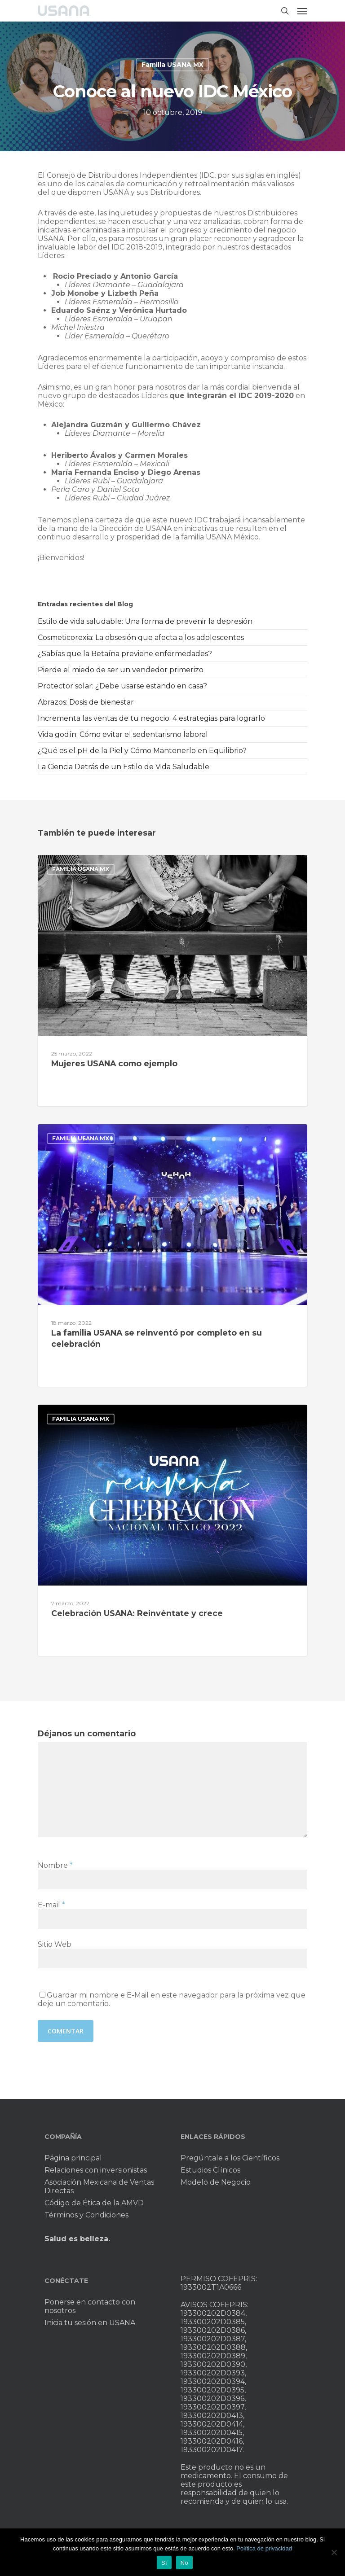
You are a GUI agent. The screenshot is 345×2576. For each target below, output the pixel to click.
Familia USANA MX (172, 65)
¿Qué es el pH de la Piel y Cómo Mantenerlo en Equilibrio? (142, 750)
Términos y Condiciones (86, 2215)
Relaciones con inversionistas (95, 2170)
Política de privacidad (264, 2548)
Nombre (55, 1865)
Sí (164, 2562)
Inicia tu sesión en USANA (89, 2322)
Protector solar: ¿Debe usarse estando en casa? (122, 686)
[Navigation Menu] (302, 10)
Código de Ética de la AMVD (94, 2203)
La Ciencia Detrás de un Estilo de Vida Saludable (123, 766)
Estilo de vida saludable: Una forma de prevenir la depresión (145, 621)
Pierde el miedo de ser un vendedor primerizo (120, 670)
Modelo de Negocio (216, 2182)
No (184, 2562)
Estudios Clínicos (210, 2170)
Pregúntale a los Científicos (230, 2158)
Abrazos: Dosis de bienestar (86, 702)
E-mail (51, 1905)
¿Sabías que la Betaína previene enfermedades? (125, 653)
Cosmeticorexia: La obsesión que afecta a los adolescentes (141, 637)
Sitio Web (54, 1944)
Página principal (73, 2158)
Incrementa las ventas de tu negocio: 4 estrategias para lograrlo (151, 718)
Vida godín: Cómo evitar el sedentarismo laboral (123, 734)
